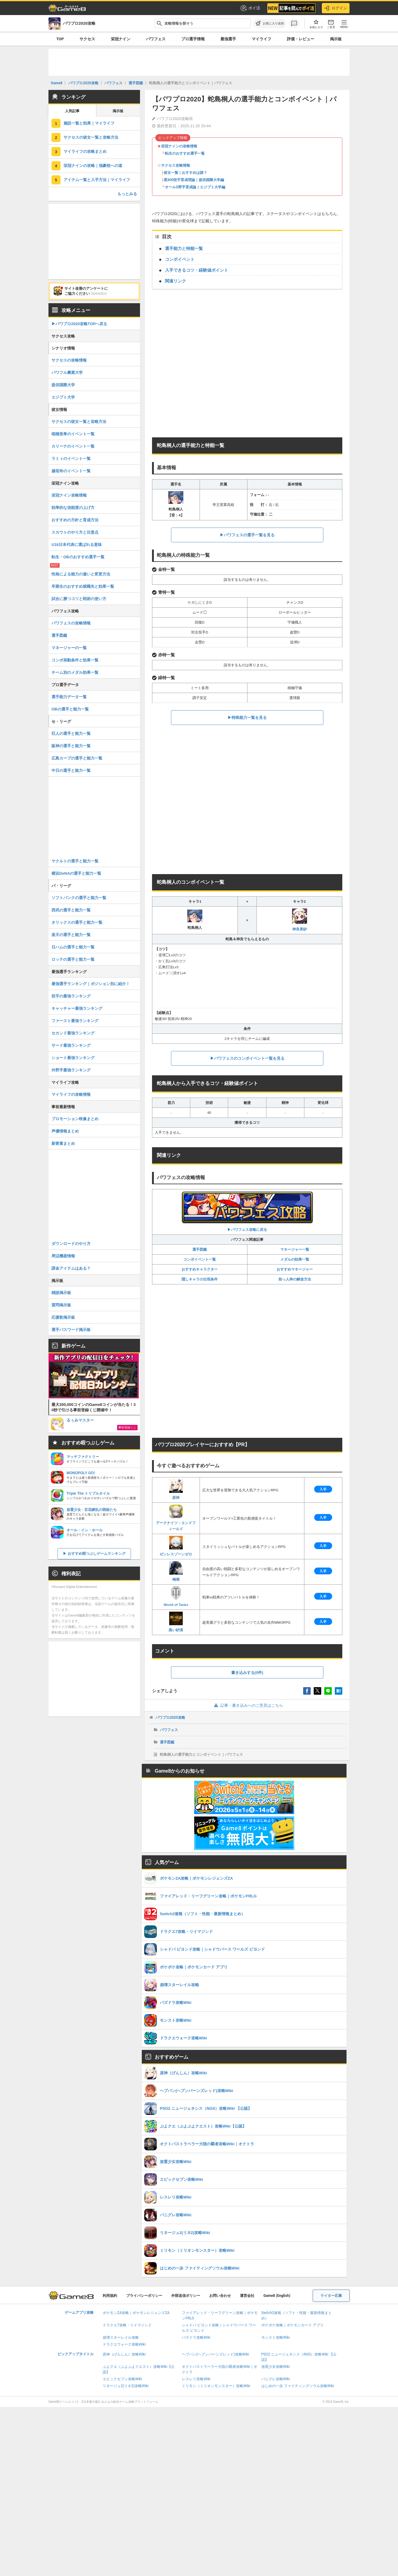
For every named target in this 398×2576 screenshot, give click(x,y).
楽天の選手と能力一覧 (71, 934)
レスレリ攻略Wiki (196, 2379)
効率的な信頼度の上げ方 (73, 507)
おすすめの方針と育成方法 (74, 520)
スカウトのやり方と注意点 (74, 532)
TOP (60, 39)
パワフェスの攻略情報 (71, 623)
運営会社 (247, 2296)
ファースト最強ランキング (74, 1020)
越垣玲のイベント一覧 (71, 471)
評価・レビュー (300, 39)
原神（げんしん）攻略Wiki (124, 2354)
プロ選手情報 (193, 39)
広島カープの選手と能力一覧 (76, 758)
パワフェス (156, 39)
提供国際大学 (63, 385)
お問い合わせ (220, 2296)
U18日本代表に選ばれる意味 (76, 544)
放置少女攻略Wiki (275, 2367)
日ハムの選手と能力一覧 (73, 947)
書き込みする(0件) (247, 1672)
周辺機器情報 (63, 1256)
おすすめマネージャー (295, 1269)
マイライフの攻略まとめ (85, 151)
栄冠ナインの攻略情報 (179, 146)
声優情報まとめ (65, 1131)
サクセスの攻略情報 (69, 360)
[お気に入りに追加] (269, 23)
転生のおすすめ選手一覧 (185, 153)
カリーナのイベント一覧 (73, 446)
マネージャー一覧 (294, 1249)
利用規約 (110, 2296)
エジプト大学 (63, 397)
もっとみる (127, 194)
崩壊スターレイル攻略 (121, 2337)
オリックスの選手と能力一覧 (76, 922)
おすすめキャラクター (200, 1269)
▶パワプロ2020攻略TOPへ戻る (79, 324)
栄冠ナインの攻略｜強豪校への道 (93, 165)
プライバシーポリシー (144, 2296)
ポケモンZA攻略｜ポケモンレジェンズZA (136, 2313)
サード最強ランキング (71, 1045)
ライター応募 (331, 2296)
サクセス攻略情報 (175, 165)
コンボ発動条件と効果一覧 (74, 660)
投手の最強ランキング (71, 996)
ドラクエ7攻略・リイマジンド (127, 2325)
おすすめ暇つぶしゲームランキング (97, 1553)
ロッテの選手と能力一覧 (73, 959)
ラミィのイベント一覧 (71, 458)
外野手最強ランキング (71, 1070)
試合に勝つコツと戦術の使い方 (78, 598)
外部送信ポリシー (185, 2296)
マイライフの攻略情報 (71, 1094)
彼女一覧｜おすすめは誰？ (185, 173)
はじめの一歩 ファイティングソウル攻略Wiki (297, 2386)
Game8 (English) (276, 2296)
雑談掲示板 (61, 1292)
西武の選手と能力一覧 (71, 910)
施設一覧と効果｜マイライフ (89, 123)
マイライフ (261, 39)
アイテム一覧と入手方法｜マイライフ (97, 179)
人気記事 (72, 111)
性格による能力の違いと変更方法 (80, 574)
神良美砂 (299, 919)
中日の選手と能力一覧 (71, 770)
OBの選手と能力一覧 (70, 709)
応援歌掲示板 (63, 1317)
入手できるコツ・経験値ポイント (196, 270)
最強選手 (228, 39)
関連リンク (175, 281)
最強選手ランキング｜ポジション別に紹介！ (90, 983)
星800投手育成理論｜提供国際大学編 (194, 180)
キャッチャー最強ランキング (76, 1008)
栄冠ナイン (120, 39)
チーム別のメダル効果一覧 (74, 672)
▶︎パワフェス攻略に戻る (247, 1211)
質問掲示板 (61, 1305)
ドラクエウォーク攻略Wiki (124, 2344)
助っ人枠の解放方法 (294, 1279)
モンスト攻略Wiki (275, 2337)
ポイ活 (250, 8)
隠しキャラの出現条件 (200, 1279)
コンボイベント (179, 259)
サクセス (87, 39)
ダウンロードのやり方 (71, 1243)
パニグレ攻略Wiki (275, 2379)
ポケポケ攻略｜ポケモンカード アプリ (292, 2325)
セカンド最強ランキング (73, 1033)
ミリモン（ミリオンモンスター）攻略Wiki (216, 2386)
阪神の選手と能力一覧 (71, 746)
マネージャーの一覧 (69, 648)
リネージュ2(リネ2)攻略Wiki (125, 2386)
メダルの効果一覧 (294, 1259)
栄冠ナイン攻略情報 (69, 495)
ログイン (335, 8)
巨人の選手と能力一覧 (71, 733)
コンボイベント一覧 (199, 1259)
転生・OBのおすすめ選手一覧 (77, 557)
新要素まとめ (63, 1143)
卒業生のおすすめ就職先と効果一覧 (82, 586)
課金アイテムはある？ (71, 1268)
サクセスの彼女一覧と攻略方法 (91, 137)
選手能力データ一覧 (69, 697)
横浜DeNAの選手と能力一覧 (76, 873)
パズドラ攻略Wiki (196, 2337)
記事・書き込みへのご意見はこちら (247, 1705)
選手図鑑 (199, 1249)
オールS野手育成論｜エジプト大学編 (195, 187)
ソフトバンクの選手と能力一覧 (78, 897)
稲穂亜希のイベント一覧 (73, 434)
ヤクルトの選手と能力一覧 (74, 861)
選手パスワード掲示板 (71, 1329)
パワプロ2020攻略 (170, 1717)
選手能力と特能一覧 (184, 248)
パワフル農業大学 (67, 372)
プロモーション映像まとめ (74, 1119)
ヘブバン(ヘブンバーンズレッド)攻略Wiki (215, 2354)
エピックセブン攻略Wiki (122, 2379)
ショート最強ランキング (73, 1057)
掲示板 (336, 39)
